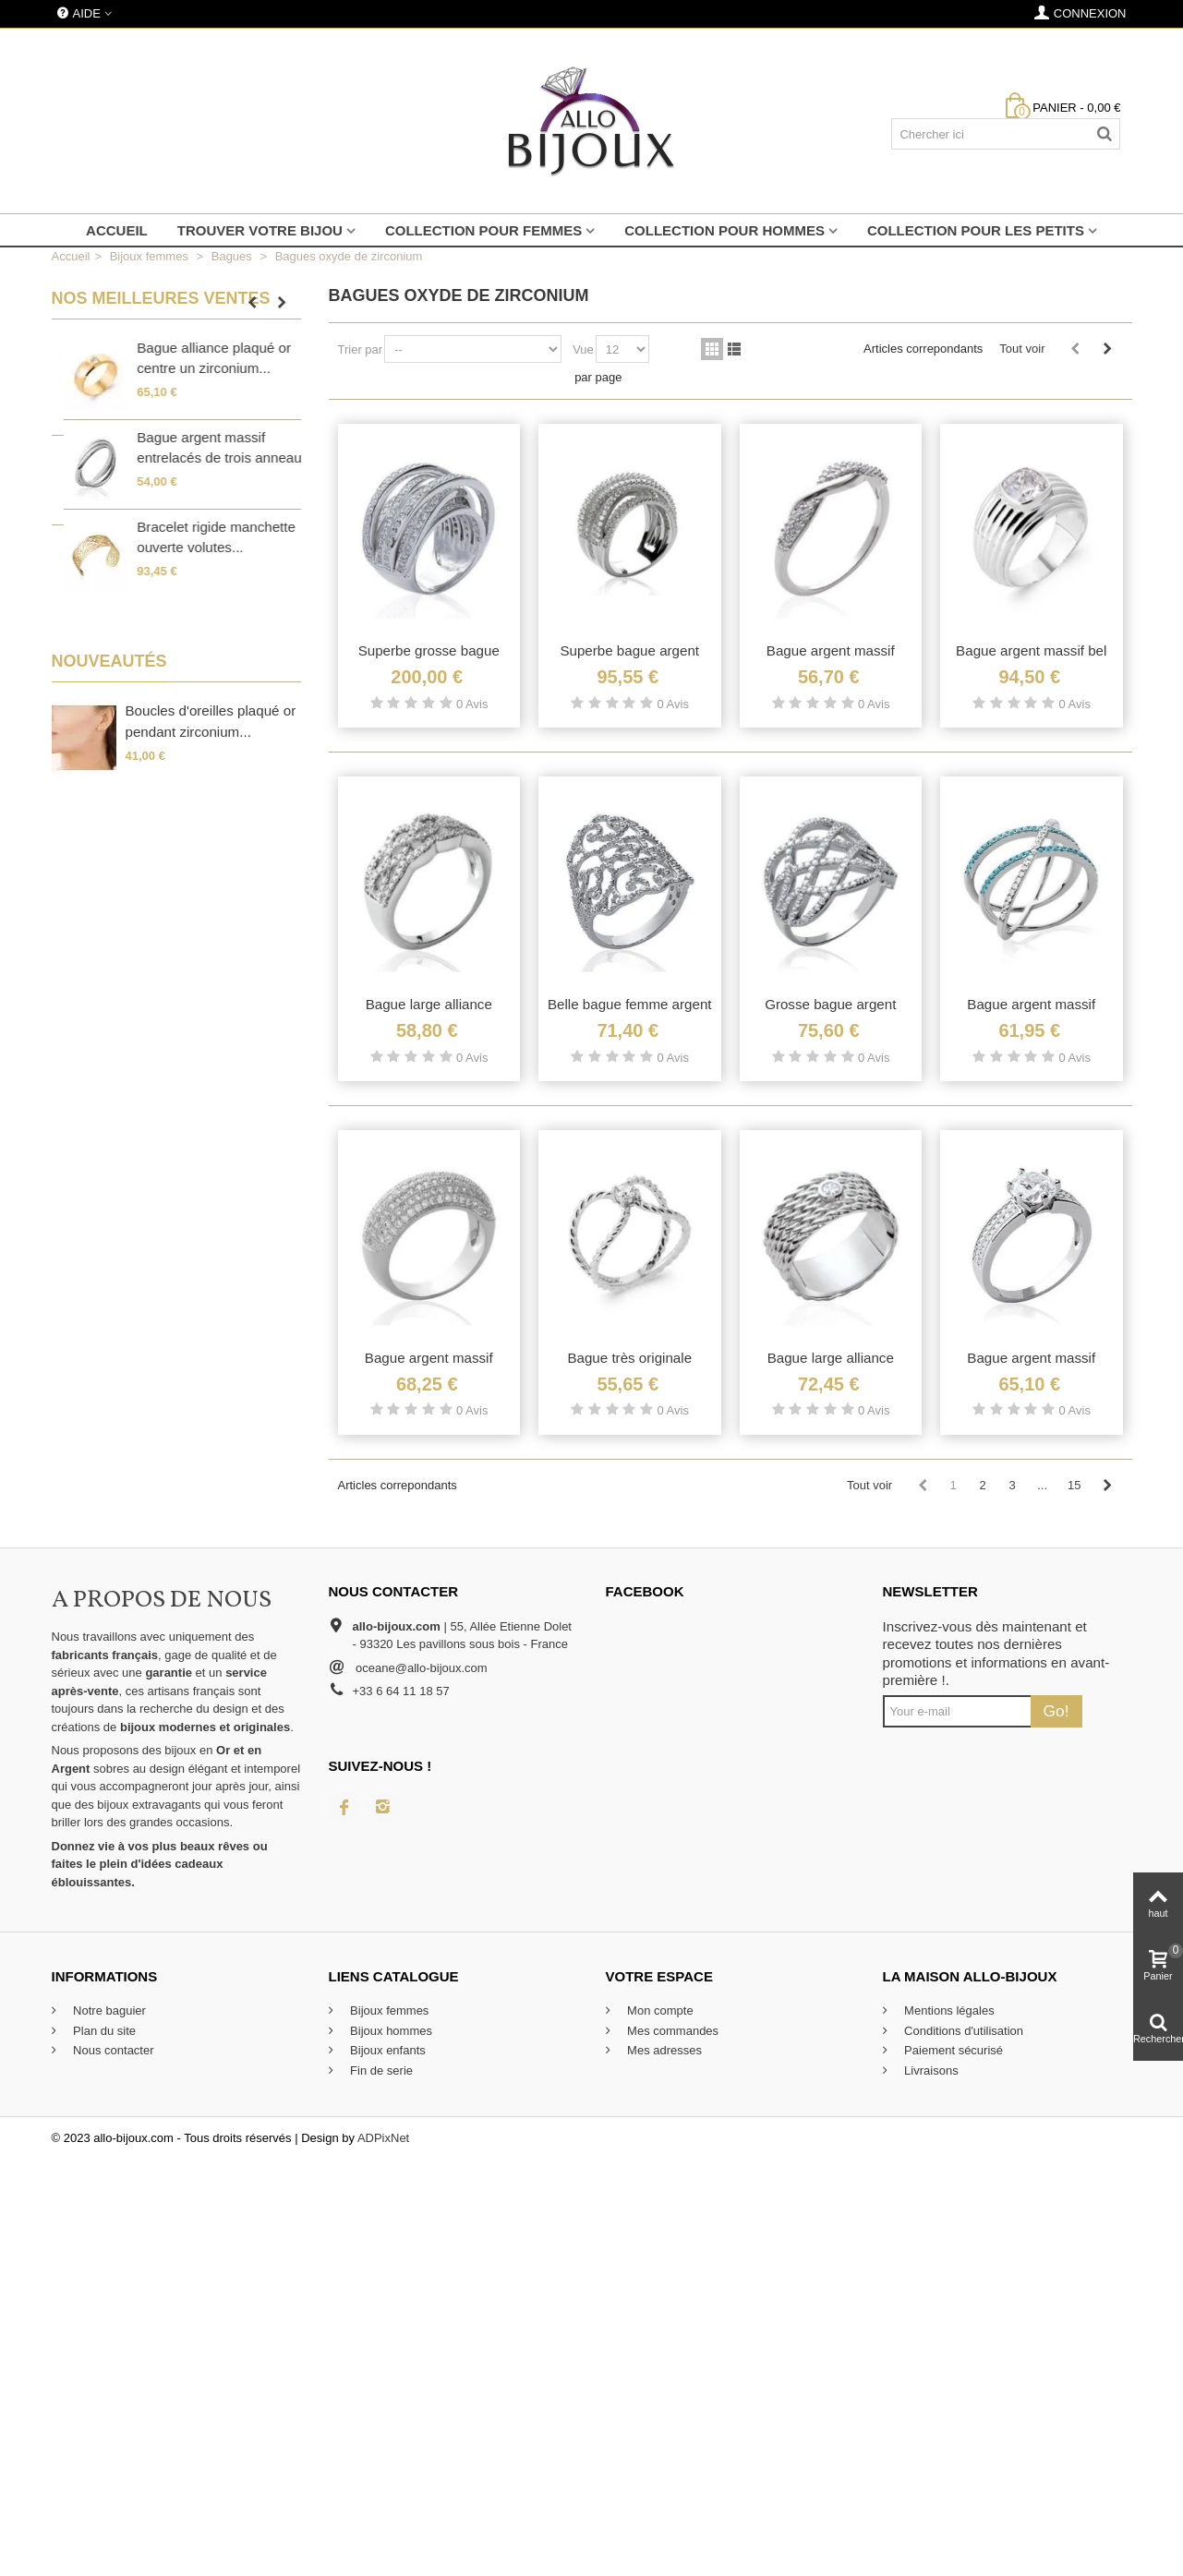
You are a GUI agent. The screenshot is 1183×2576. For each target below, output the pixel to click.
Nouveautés (109, 661)
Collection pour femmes (483, 230)
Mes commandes (671, 2031)
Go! (1056, 1711)
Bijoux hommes (389, 2031)
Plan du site (103, 2031)
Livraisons (930, 2070)
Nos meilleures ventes (161, 298)
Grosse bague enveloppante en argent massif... (199, 368)
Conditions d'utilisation (962, 2031)
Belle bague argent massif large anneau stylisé (206, 463)
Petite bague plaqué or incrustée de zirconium (196, 553)
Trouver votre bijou (260, 230)
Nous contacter (112, 2050)
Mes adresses (663, 2050)
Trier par (360, 349)
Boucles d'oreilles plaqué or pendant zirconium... (211, 721)
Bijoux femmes (388, 2010)
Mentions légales (948, 2010)
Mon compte (659, 2010)
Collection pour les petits (975, 230)
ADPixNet (383, 2138)
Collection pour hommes (724, 230)
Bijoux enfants (386, 2050)
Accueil (117, 230)
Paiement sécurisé (952, 2050)
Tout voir (1021, 348)
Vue (583, 349)
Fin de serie (380, 2070)
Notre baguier (108, 2010)
